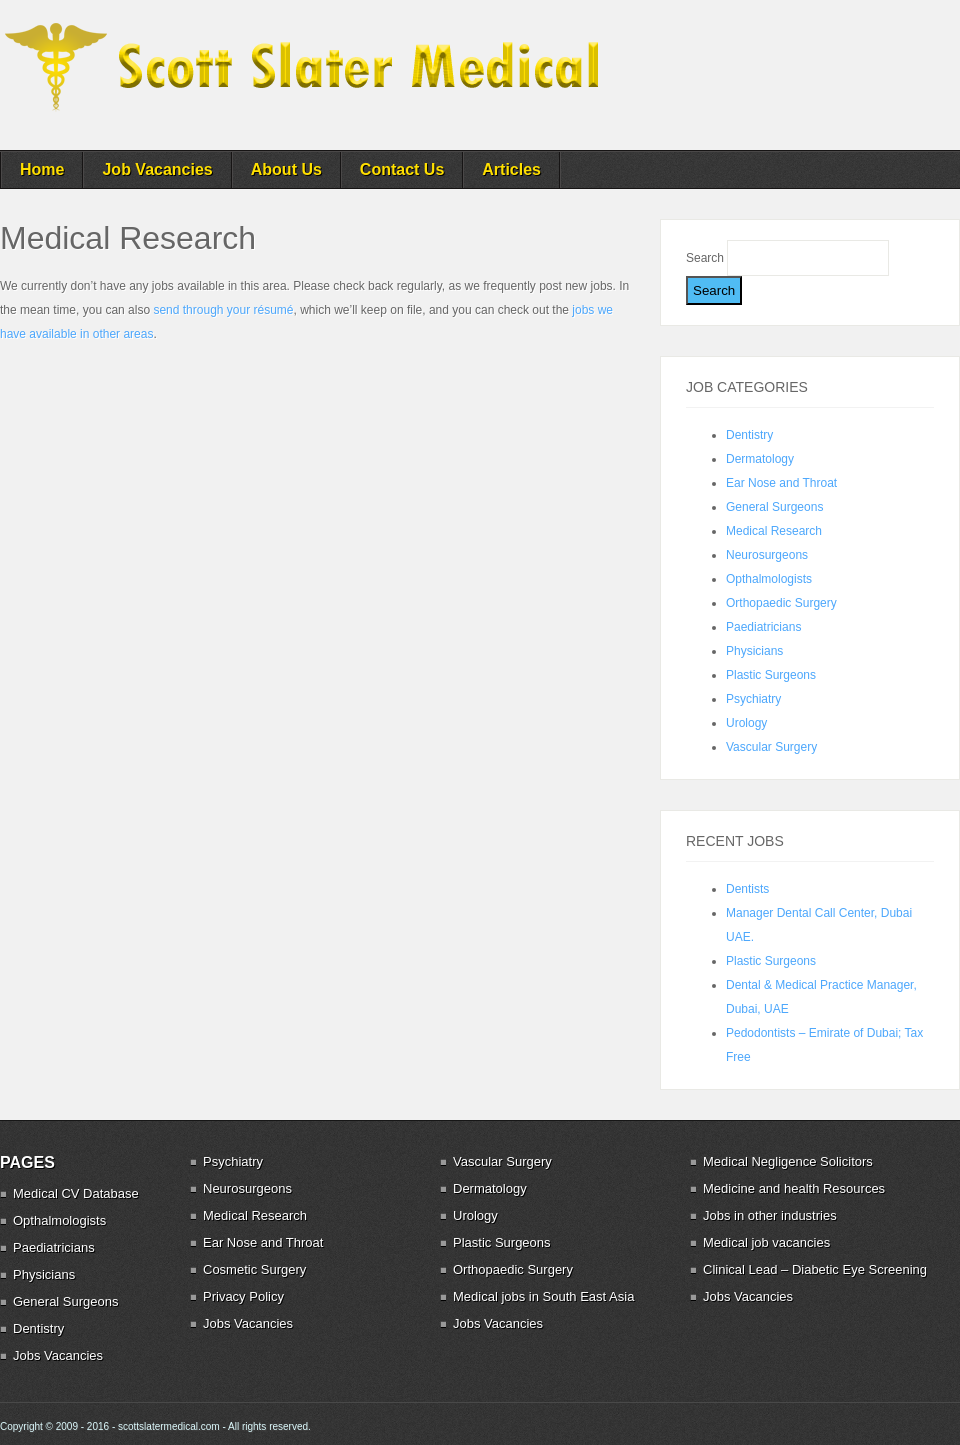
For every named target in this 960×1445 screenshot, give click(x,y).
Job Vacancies (157, 169)
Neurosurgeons (767, 555)
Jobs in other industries (770, 1215)
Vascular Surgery (771, 747)
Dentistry (749, 435)
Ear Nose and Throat (781, 483)
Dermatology (760, 459)
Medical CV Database (76, 1193)
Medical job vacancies (766, 1242)
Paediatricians (763, 627)
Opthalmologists (769, 579)
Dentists (747, 889)
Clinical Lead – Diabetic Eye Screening (815, 1269)
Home (42, 169)
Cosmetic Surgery (254, 1269)
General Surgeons (774, 507)
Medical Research (774, 531)
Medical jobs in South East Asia (543, 1296)
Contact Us (402, 169)
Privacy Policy (243, 1296)
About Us (286, 169)
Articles (511, 169)
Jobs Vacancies (58, 1355)
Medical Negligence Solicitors (788, 1161)
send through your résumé (223, 310)
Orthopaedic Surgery (781, 603)
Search (706, 258)
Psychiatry (753, 699)
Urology (746, 723)
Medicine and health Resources (794, 1188)
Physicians (754, 651)
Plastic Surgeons (771, 675)
